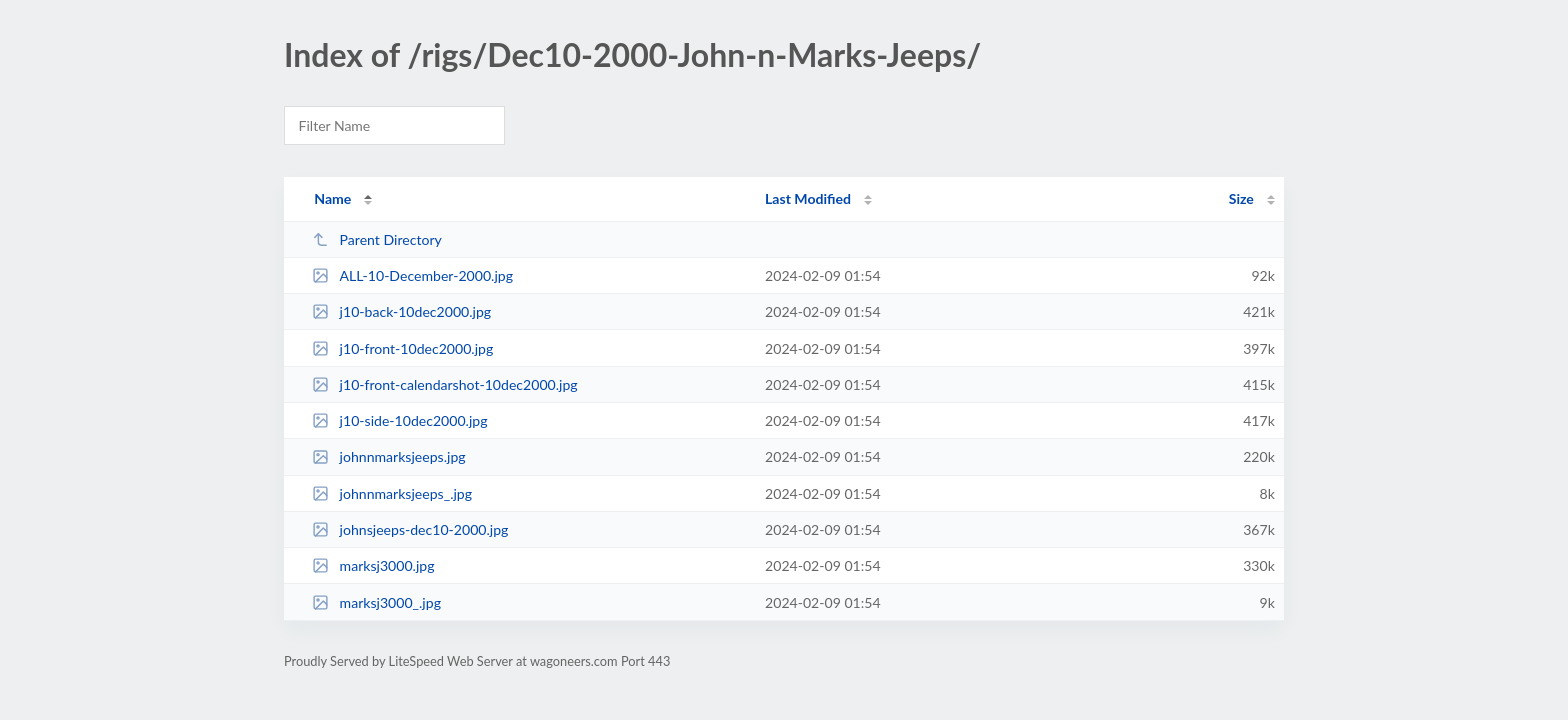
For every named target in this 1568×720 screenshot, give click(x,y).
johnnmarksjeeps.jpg (388, 456)
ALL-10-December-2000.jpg (412, 275)
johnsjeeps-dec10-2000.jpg (410, 529)
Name (332, 198)
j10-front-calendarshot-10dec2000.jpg (445, 384)
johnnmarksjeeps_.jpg (392, 493)
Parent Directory (377, 239)
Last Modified (808, 198)
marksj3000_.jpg (376, 602)
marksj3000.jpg (373, 565)
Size (1241, 198)
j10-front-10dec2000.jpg (402, 348)
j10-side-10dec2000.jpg (399, 420)
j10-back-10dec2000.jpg (401, 311)
